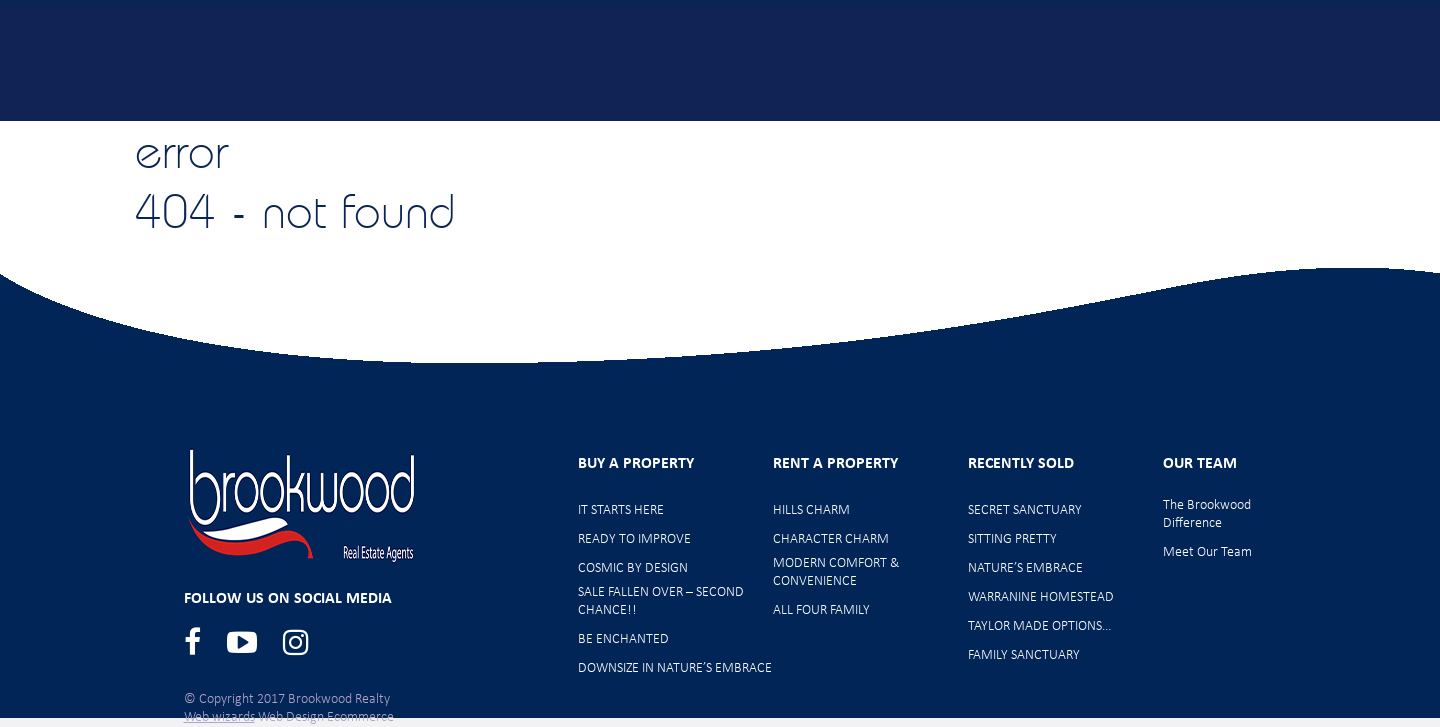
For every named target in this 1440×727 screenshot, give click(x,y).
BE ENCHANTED (623, 639)
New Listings (570, 132)
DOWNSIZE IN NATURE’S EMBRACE (675, 668)
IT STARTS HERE (621, 510)
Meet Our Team (1189, 132)
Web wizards (219, 717)
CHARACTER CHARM (831, 539)
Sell (954, 132)
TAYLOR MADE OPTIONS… (1040, 626)
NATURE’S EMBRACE (1025, 568)
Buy (445, 132)
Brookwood (211, 62)
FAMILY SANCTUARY (1024, 655)
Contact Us (1350, 132)
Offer (858, 132)
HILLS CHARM (811, 510)
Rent (1050, 132)
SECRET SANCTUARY (1025, 510)
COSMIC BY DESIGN (633, 568)
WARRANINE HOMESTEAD (1041, 597)
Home (344, 132)
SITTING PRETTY (1012, 539)
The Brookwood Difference (1207, 514)
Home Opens (727, 132)
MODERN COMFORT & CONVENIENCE (836, 572)
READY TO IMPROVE (634, 539)
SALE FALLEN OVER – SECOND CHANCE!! (661, 601)
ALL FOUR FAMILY (821, 610)
